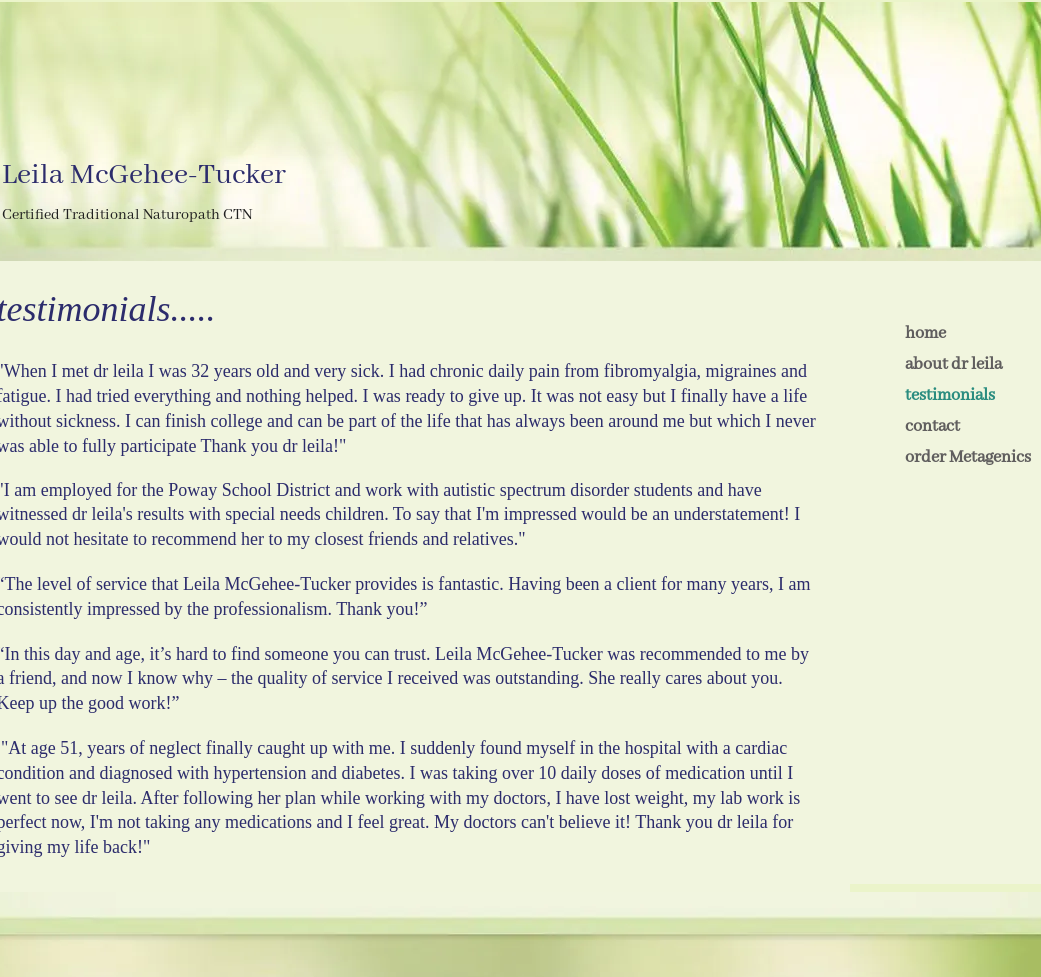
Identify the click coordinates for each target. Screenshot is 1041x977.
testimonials (950, 395)
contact (932, 426)
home (925, 333)
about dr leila (953, 364)
